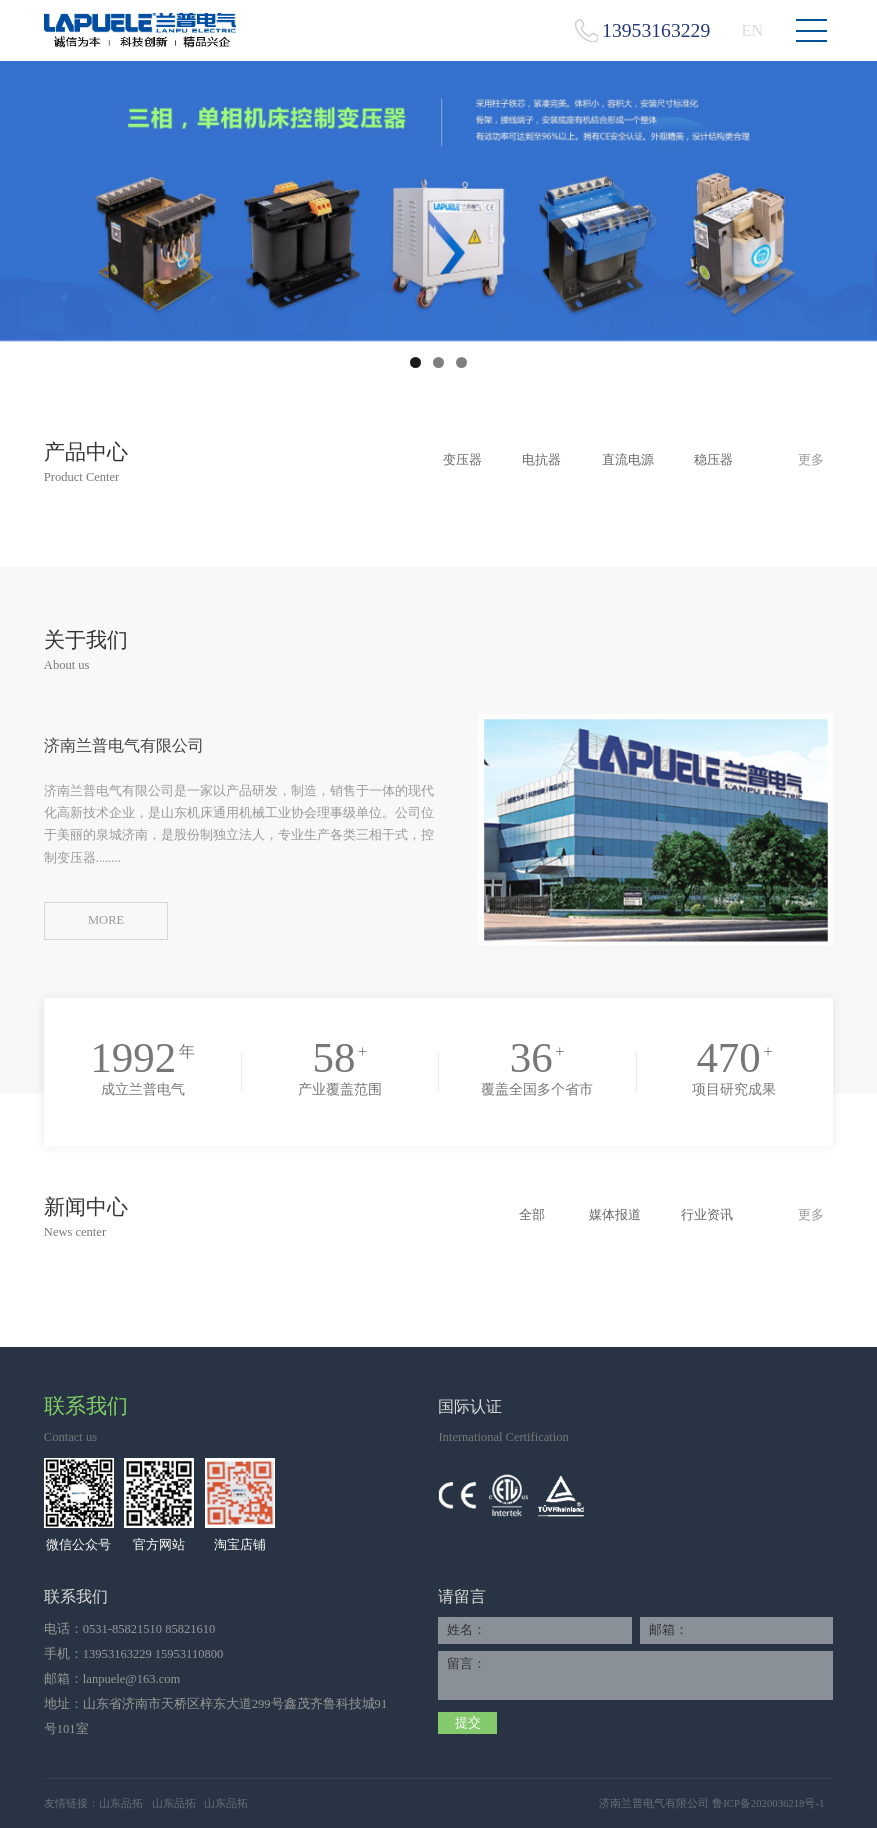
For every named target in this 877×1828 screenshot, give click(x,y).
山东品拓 (121, 1803)
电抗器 (541, 460)
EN (752, 30)
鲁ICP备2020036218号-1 (768, 1803)
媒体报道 (615, 1215)
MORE (106, 920)
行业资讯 (707, 1215)
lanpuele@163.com (131, 1679)
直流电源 (628, 460)
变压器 (462, 460)
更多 (811, 460)
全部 (532, 1215)
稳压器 (713, 460)
